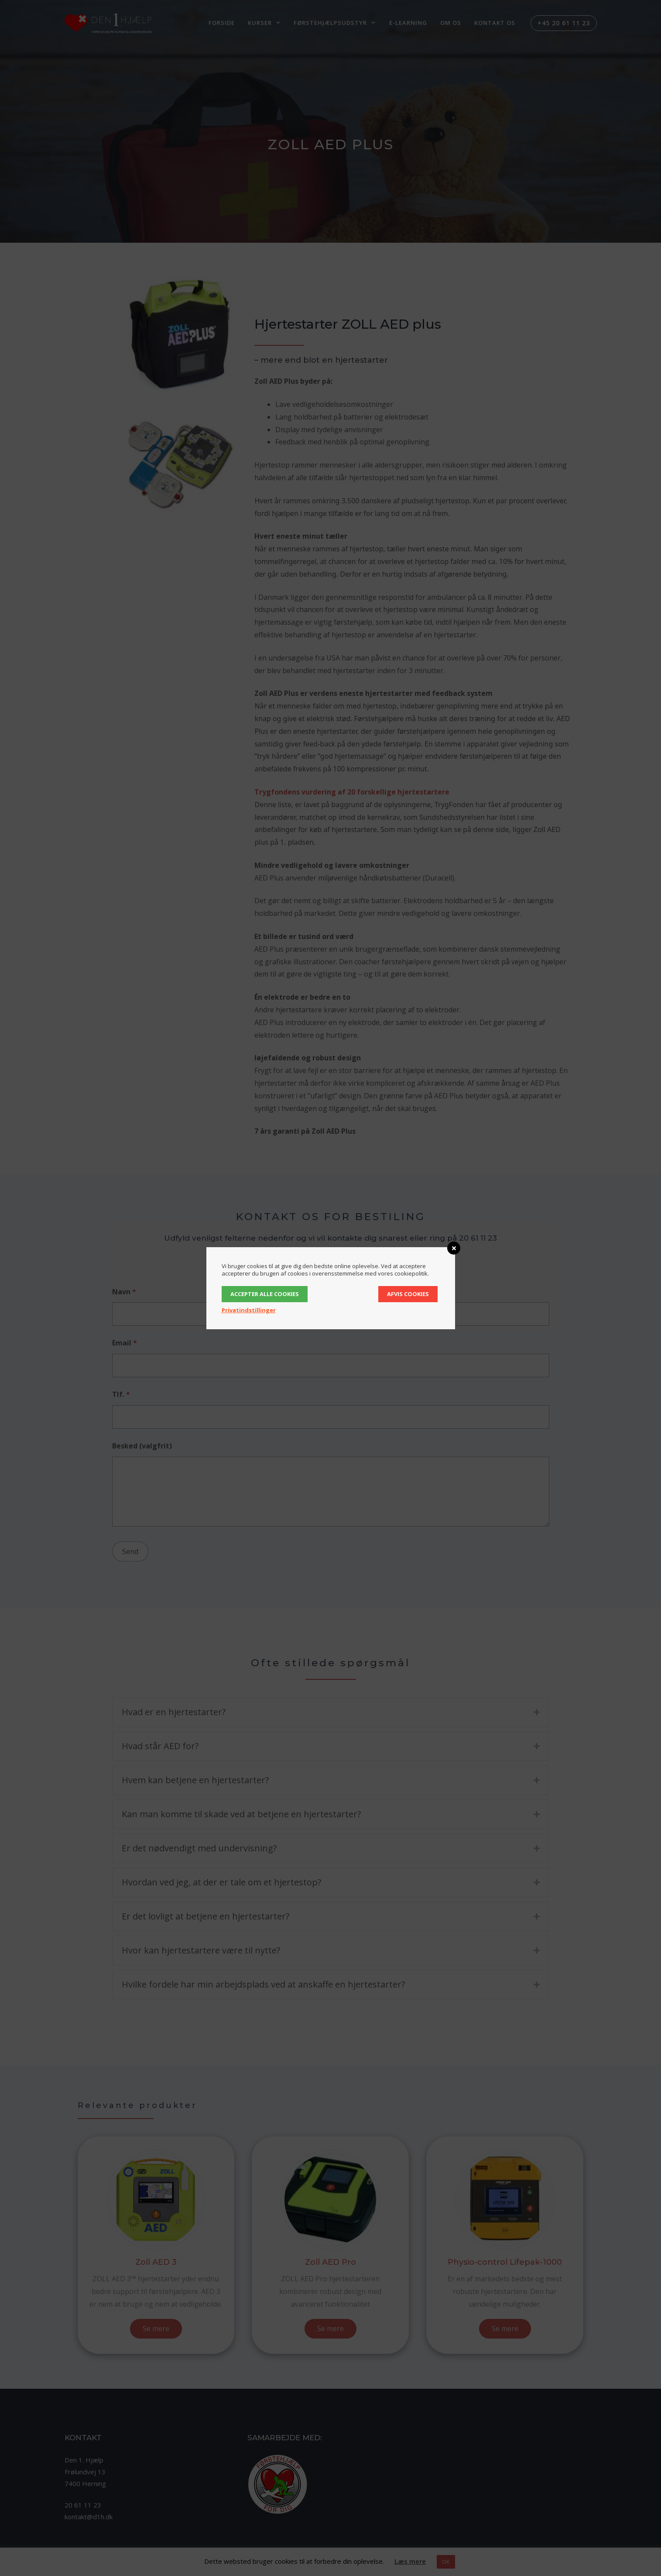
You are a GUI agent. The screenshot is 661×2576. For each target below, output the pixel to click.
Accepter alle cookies (264, 1294)
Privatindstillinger (249, 1310)
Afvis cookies (408, 1294)
